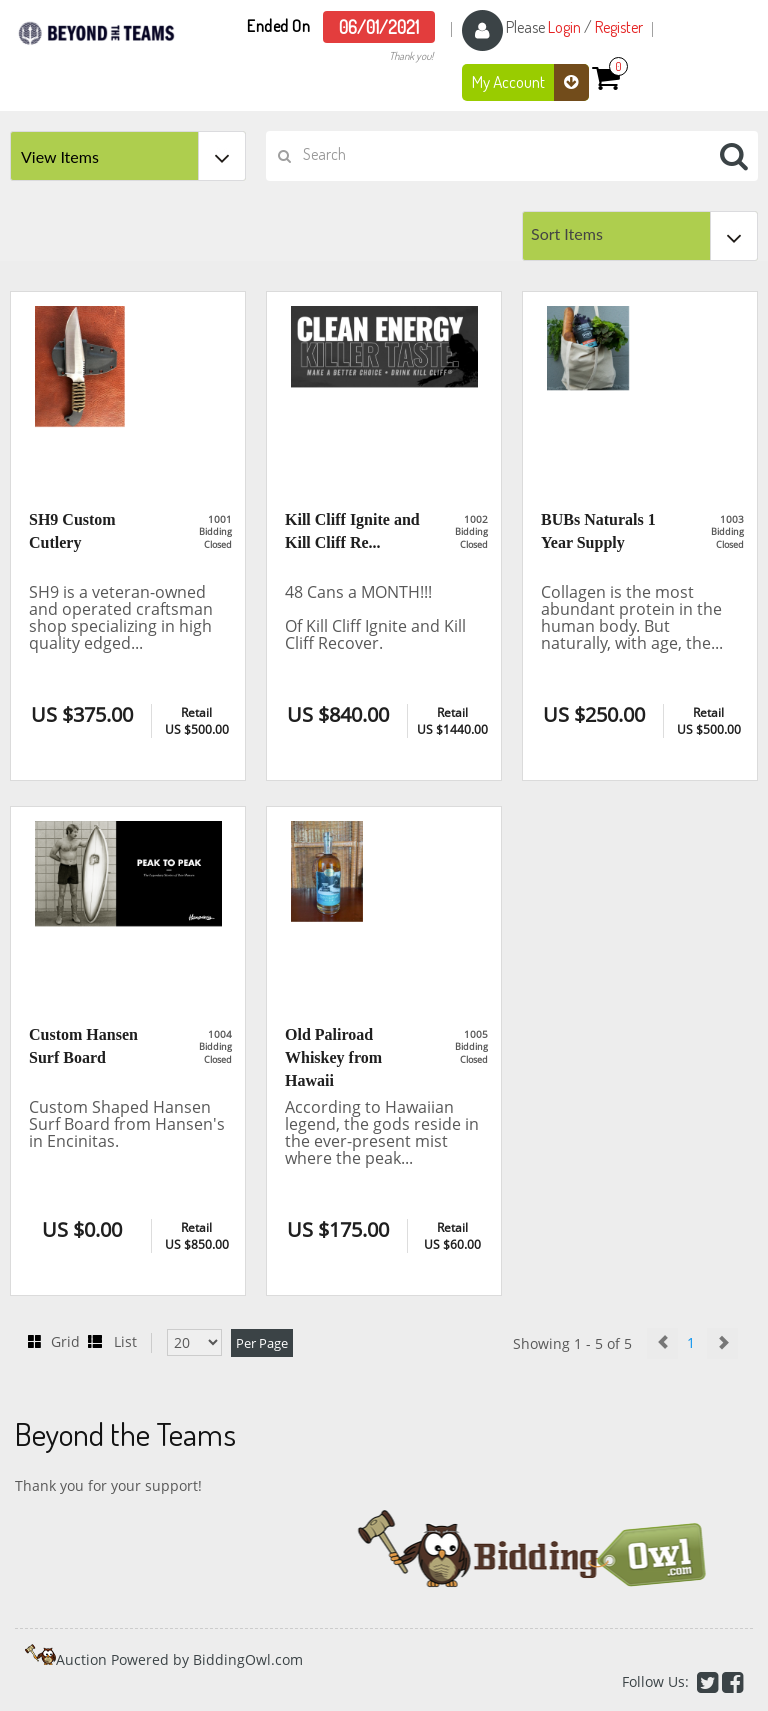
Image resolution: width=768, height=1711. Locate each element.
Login (564, 27)
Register (619, 27)
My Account (530, 82)
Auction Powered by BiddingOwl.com (179, 1659)
